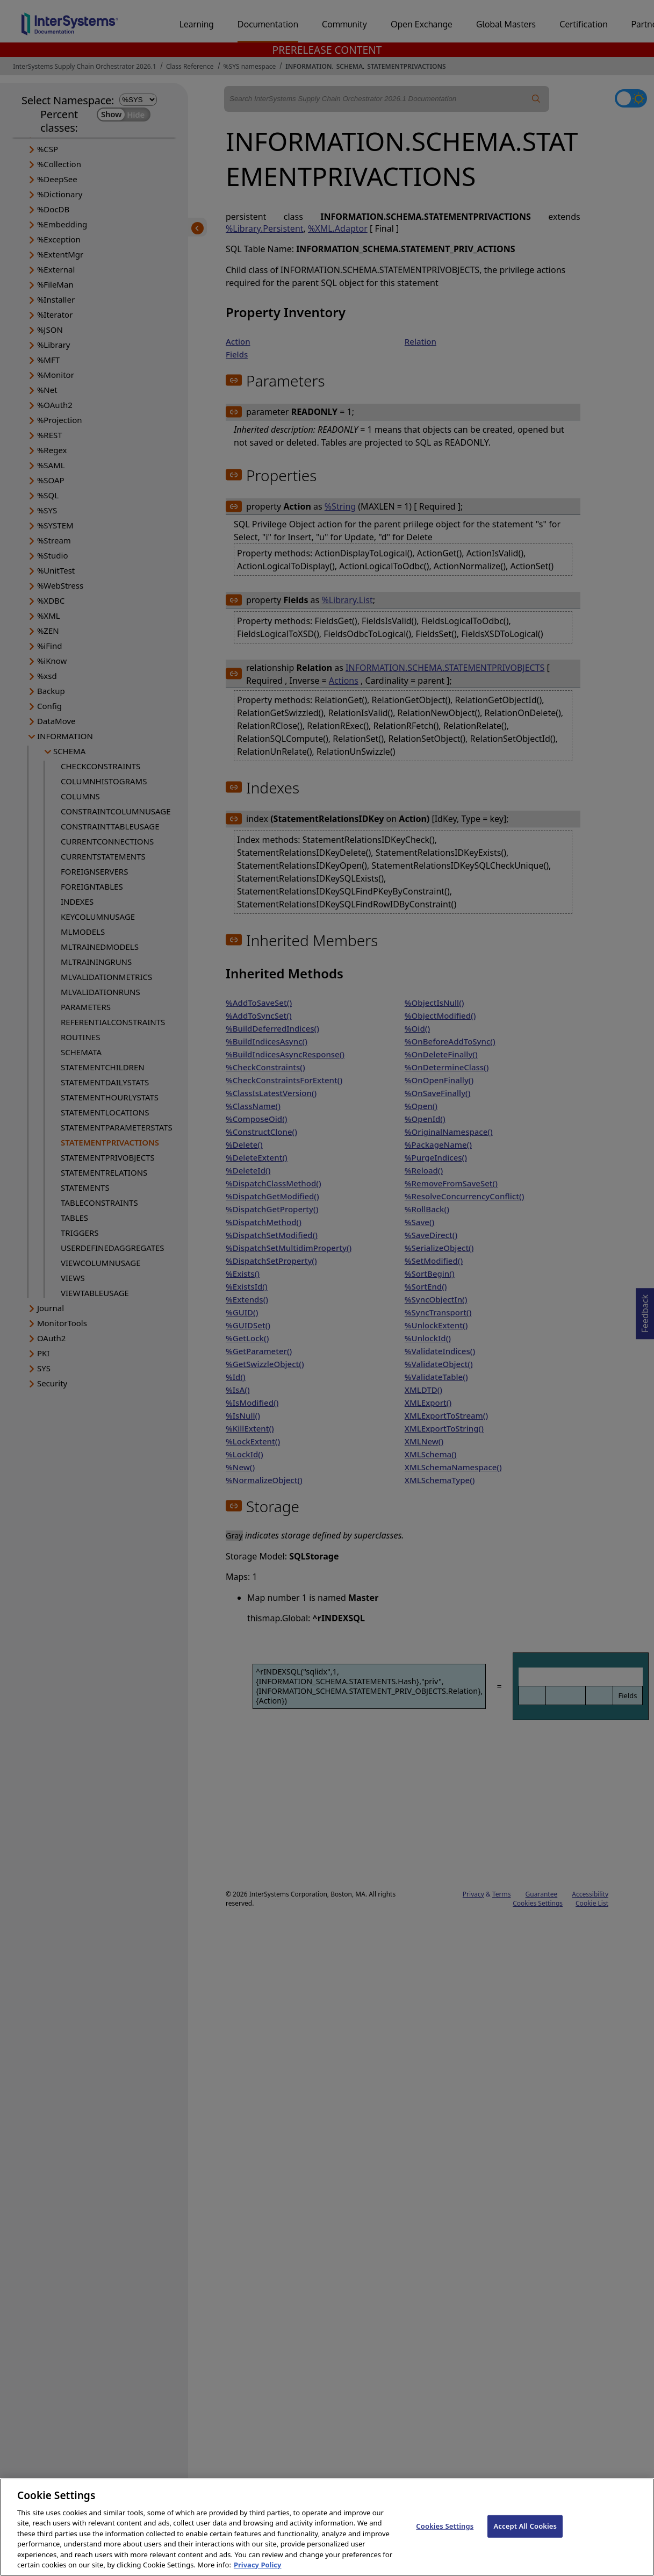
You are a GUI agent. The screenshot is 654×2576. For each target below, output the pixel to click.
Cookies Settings (444, 2532)
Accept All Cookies (525, 2532)
